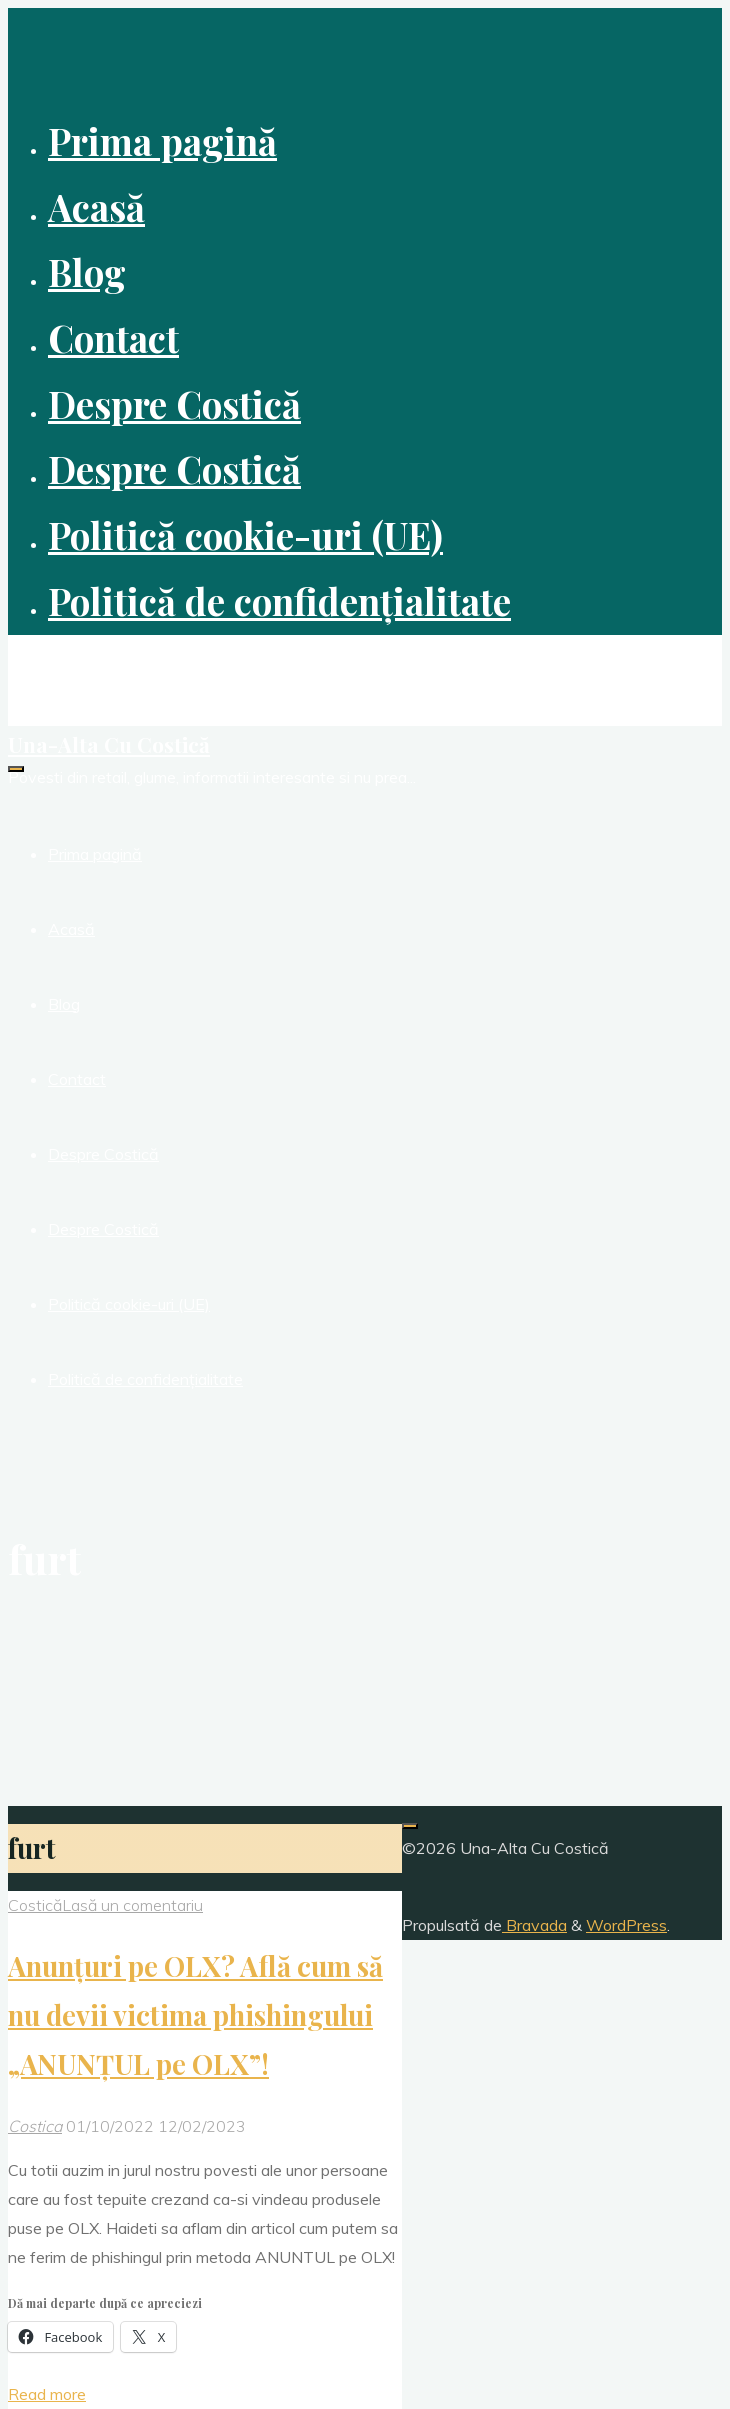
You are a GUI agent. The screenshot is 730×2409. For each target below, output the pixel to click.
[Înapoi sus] (410, 1826)
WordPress (626, 1925)
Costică (35, 1905)
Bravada (534, 1925)
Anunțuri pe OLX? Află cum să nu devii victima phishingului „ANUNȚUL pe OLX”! (195, 2015)
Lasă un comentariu (132, 1905)
